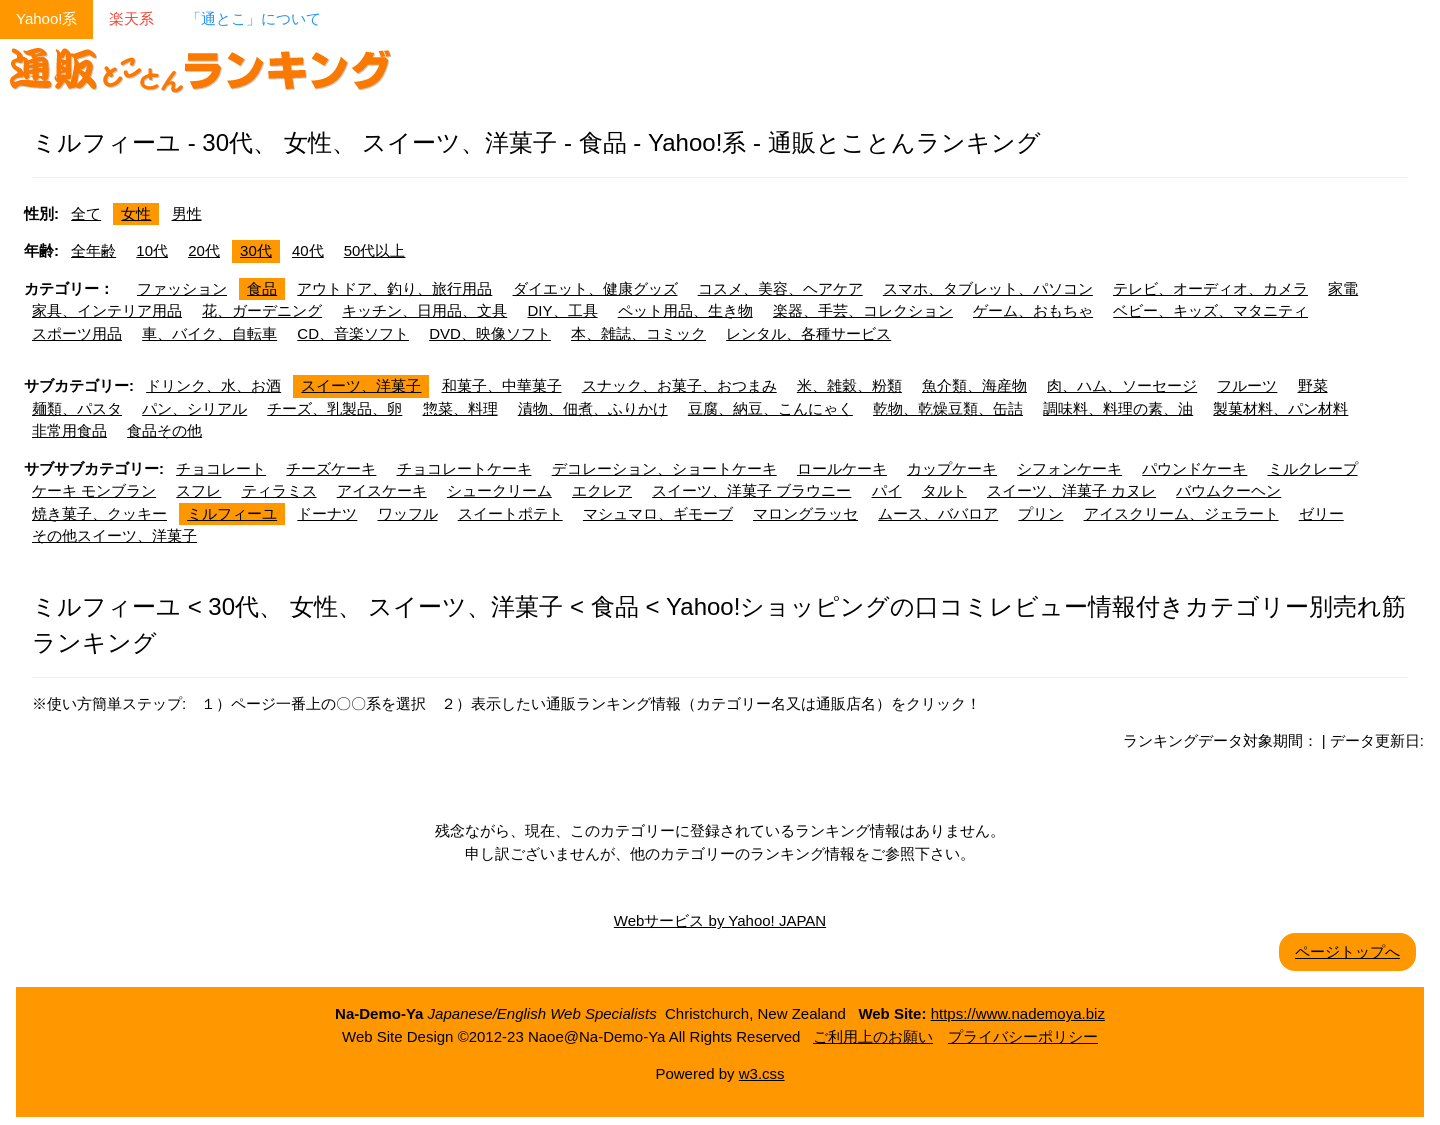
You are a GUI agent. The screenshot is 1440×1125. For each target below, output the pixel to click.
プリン (1040, 513)
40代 (308, 250)
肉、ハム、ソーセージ (1122, 385)
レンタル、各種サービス (808, 333)
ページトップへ (1347, 951)
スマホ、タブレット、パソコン (988, 288)
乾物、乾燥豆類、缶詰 (948, 408)
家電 (1343, 288)
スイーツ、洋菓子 (361, 385)
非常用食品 (69, 430)
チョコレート (221, 468)
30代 (256, 250)
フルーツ (1247, 385)
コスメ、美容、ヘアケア (780, 288)
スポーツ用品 (77, 333)
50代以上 (375, 250)
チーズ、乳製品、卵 (334, 408)
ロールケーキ (842, 468)
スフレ (198, 490)
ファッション (182, 288)
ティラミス (279, 490)
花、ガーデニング (262, 310)
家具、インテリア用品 (107, 310)
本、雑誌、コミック (638, 333)
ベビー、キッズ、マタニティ (1210, 310)
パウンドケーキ (1194, 468)
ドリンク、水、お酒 (213, 385)
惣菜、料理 (460, 408)
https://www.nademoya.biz (1018, 1013)
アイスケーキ (382, 490)
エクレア (602, 490)
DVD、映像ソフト (490, 333)
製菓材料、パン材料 (1280, 408)
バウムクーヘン (1228, 490)
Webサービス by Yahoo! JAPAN (720, 920)
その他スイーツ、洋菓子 (114, 535)
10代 (152, 250)
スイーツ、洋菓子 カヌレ (1071, 490)
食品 (262, 288)
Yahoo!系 (46, 18)
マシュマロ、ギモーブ (658, 513)
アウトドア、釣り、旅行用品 (394, 288)
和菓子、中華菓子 (502, 385)
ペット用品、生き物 (685, 310)
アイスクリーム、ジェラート (1181, 513)
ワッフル (408, 513)
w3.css (762, 1073)
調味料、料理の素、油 (1118, 408)
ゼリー (1321, 513)
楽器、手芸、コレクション (863, 310)
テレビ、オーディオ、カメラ (1210, 288)
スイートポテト (510, 513)
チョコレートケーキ (464, 468)
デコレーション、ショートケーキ (664, 468)
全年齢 (93, 250)
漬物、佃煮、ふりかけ (593, 408)
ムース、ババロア (938, 513)
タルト (944, 490)
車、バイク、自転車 (209, 333)
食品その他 (164, 430)
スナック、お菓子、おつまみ (679, 385)
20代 (204, 250)
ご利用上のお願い (873, 1036)
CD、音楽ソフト (353, 333)
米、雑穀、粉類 (849, 385)
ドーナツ (327, 513)
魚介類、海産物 (974, 385)
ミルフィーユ (232, 513)
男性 (187, 213)
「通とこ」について (253, 18)
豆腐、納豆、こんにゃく (770, 408)
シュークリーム (499, 490)
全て (86, 213)
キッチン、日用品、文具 (424, 310)
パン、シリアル (194, 408)
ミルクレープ (1313, 468)
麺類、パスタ (77, 408)
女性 (136, 213)
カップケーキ (952, 468)
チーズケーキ (331, 468)
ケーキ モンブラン (94, 490)
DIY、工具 (563, 310)
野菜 (1313, 385)
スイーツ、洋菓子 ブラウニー (751, 490)
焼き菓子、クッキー (99, 513)
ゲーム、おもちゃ (1033, 310)
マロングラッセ (805, 513)
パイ (887, 490)
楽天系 (131, 18)
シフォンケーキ (1069, 468)
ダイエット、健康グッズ (595, 288)
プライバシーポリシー (1023, 1036)
